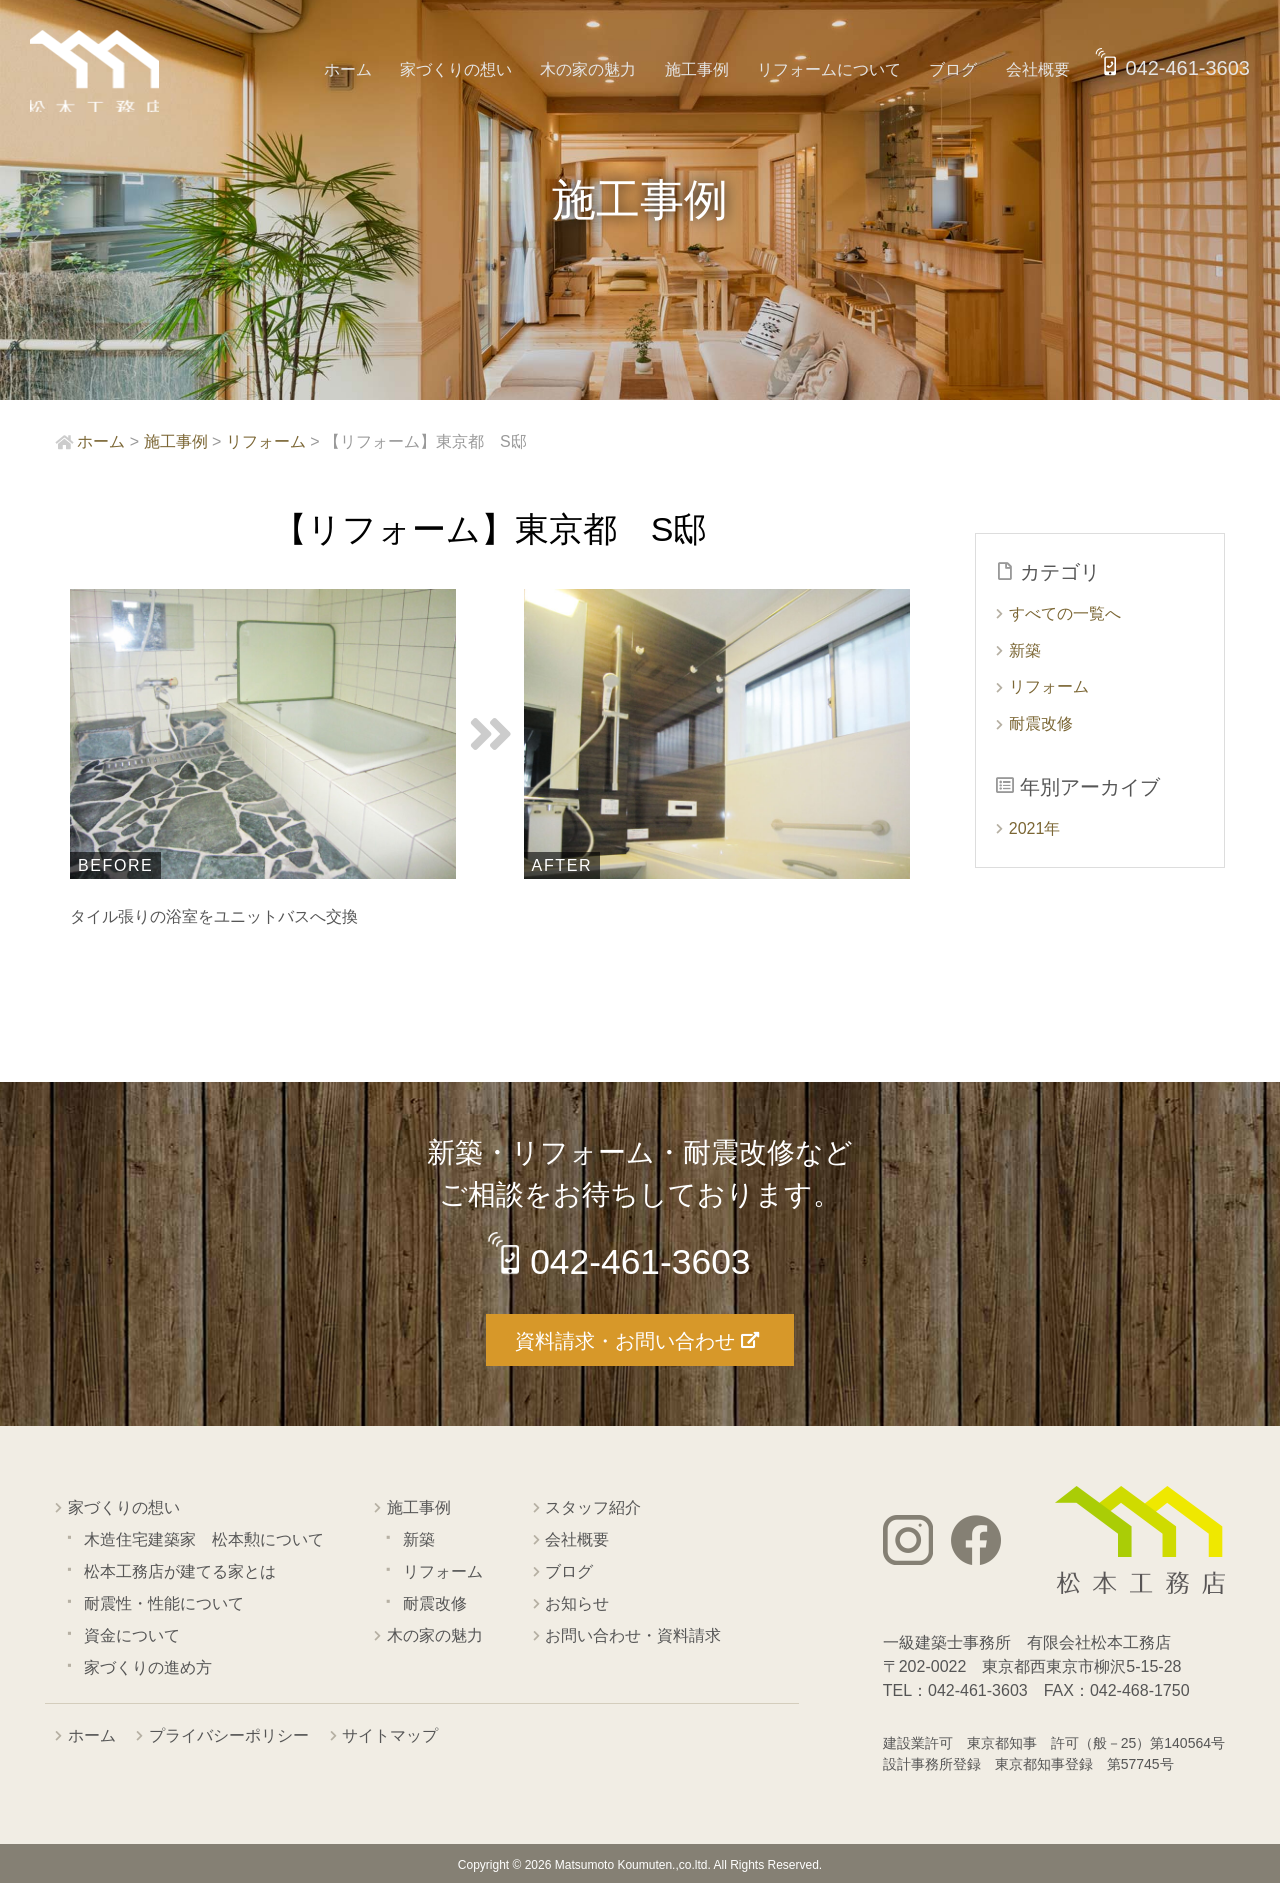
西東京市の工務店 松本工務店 (100, 74)
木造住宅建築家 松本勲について (204, 1538)
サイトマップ (390, 1734)
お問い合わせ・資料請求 (633, 1634)
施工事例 (705, 69)
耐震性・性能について (164, 1602)
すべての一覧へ (1065, 613)
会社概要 (1038, 69)
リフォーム (1049, 686)
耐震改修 (1041, 723)
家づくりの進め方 (148, 1666)
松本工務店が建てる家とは (180, 1570)
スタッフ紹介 (593, 1506)
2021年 (1035, 828)
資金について (132, 1634)
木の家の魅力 (599, 69)
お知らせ (577, 1602)
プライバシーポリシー (229, 1734)
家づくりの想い (470, 69)
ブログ (956, 69)
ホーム (364, 69)
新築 (1025, 650)
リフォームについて (835, 69)
